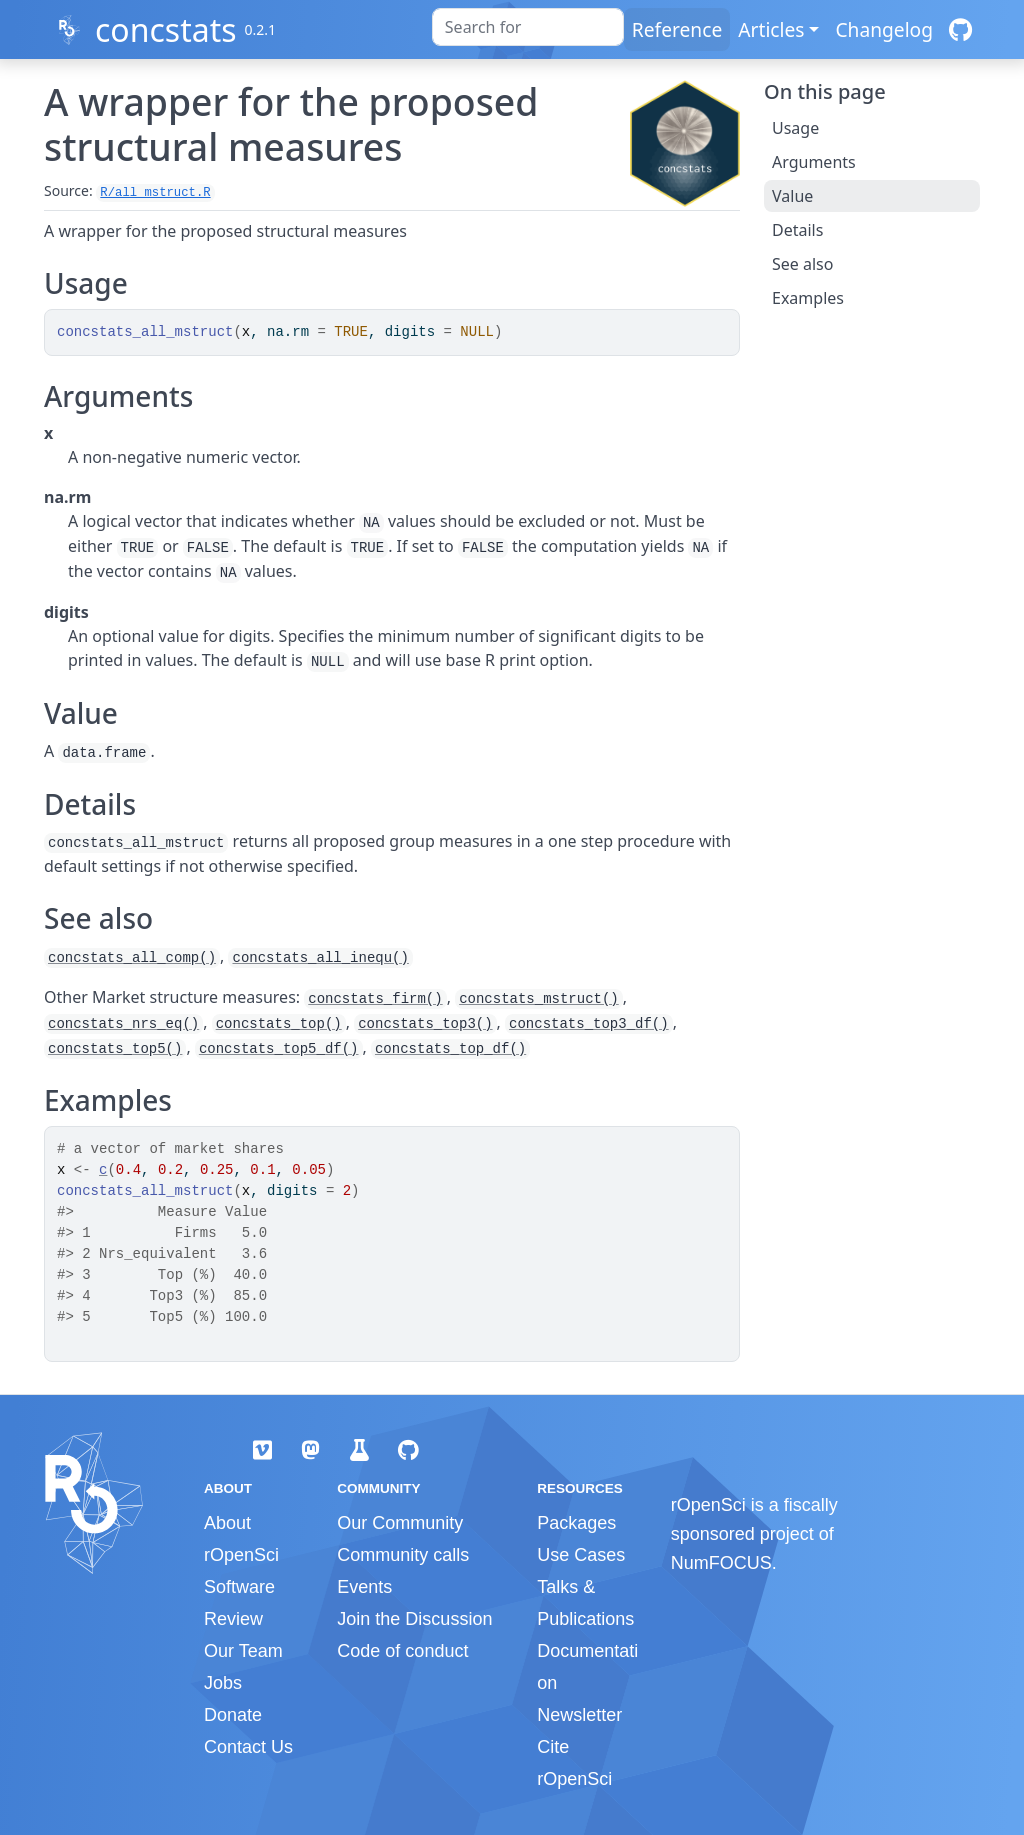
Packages (576, 1523)
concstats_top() (279, 1024)
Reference (677, 29)
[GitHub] (960, 29)
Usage (795, 128)
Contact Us (248, 1747)
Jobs (223, 1683)
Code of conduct (402, 1651)
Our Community (400, 1523)
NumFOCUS (721, 1563)
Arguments (814, 162)
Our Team (243, 1651)
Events (364, 1587)
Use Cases (581, 1555)
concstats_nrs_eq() (123, 1024)
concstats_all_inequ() (320, 958)
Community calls (403, 1555)
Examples (808, 298)
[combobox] (528, 27)
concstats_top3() (425, 1024)
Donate (233, 1715)
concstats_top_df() (450, 1049)
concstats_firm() (375, 999)
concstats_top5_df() (279, 1049)
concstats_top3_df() (589, 1024)
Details (797, 230)
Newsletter (579, 1715)
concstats (166, 29)
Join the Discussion (414, 1619)
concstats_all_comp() (132, 958)
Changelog (884, 29)
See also (802, 264)
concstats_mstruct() (539, 999)
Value (792, 196)
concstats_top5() (115, 1049)
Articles (771, 29)
